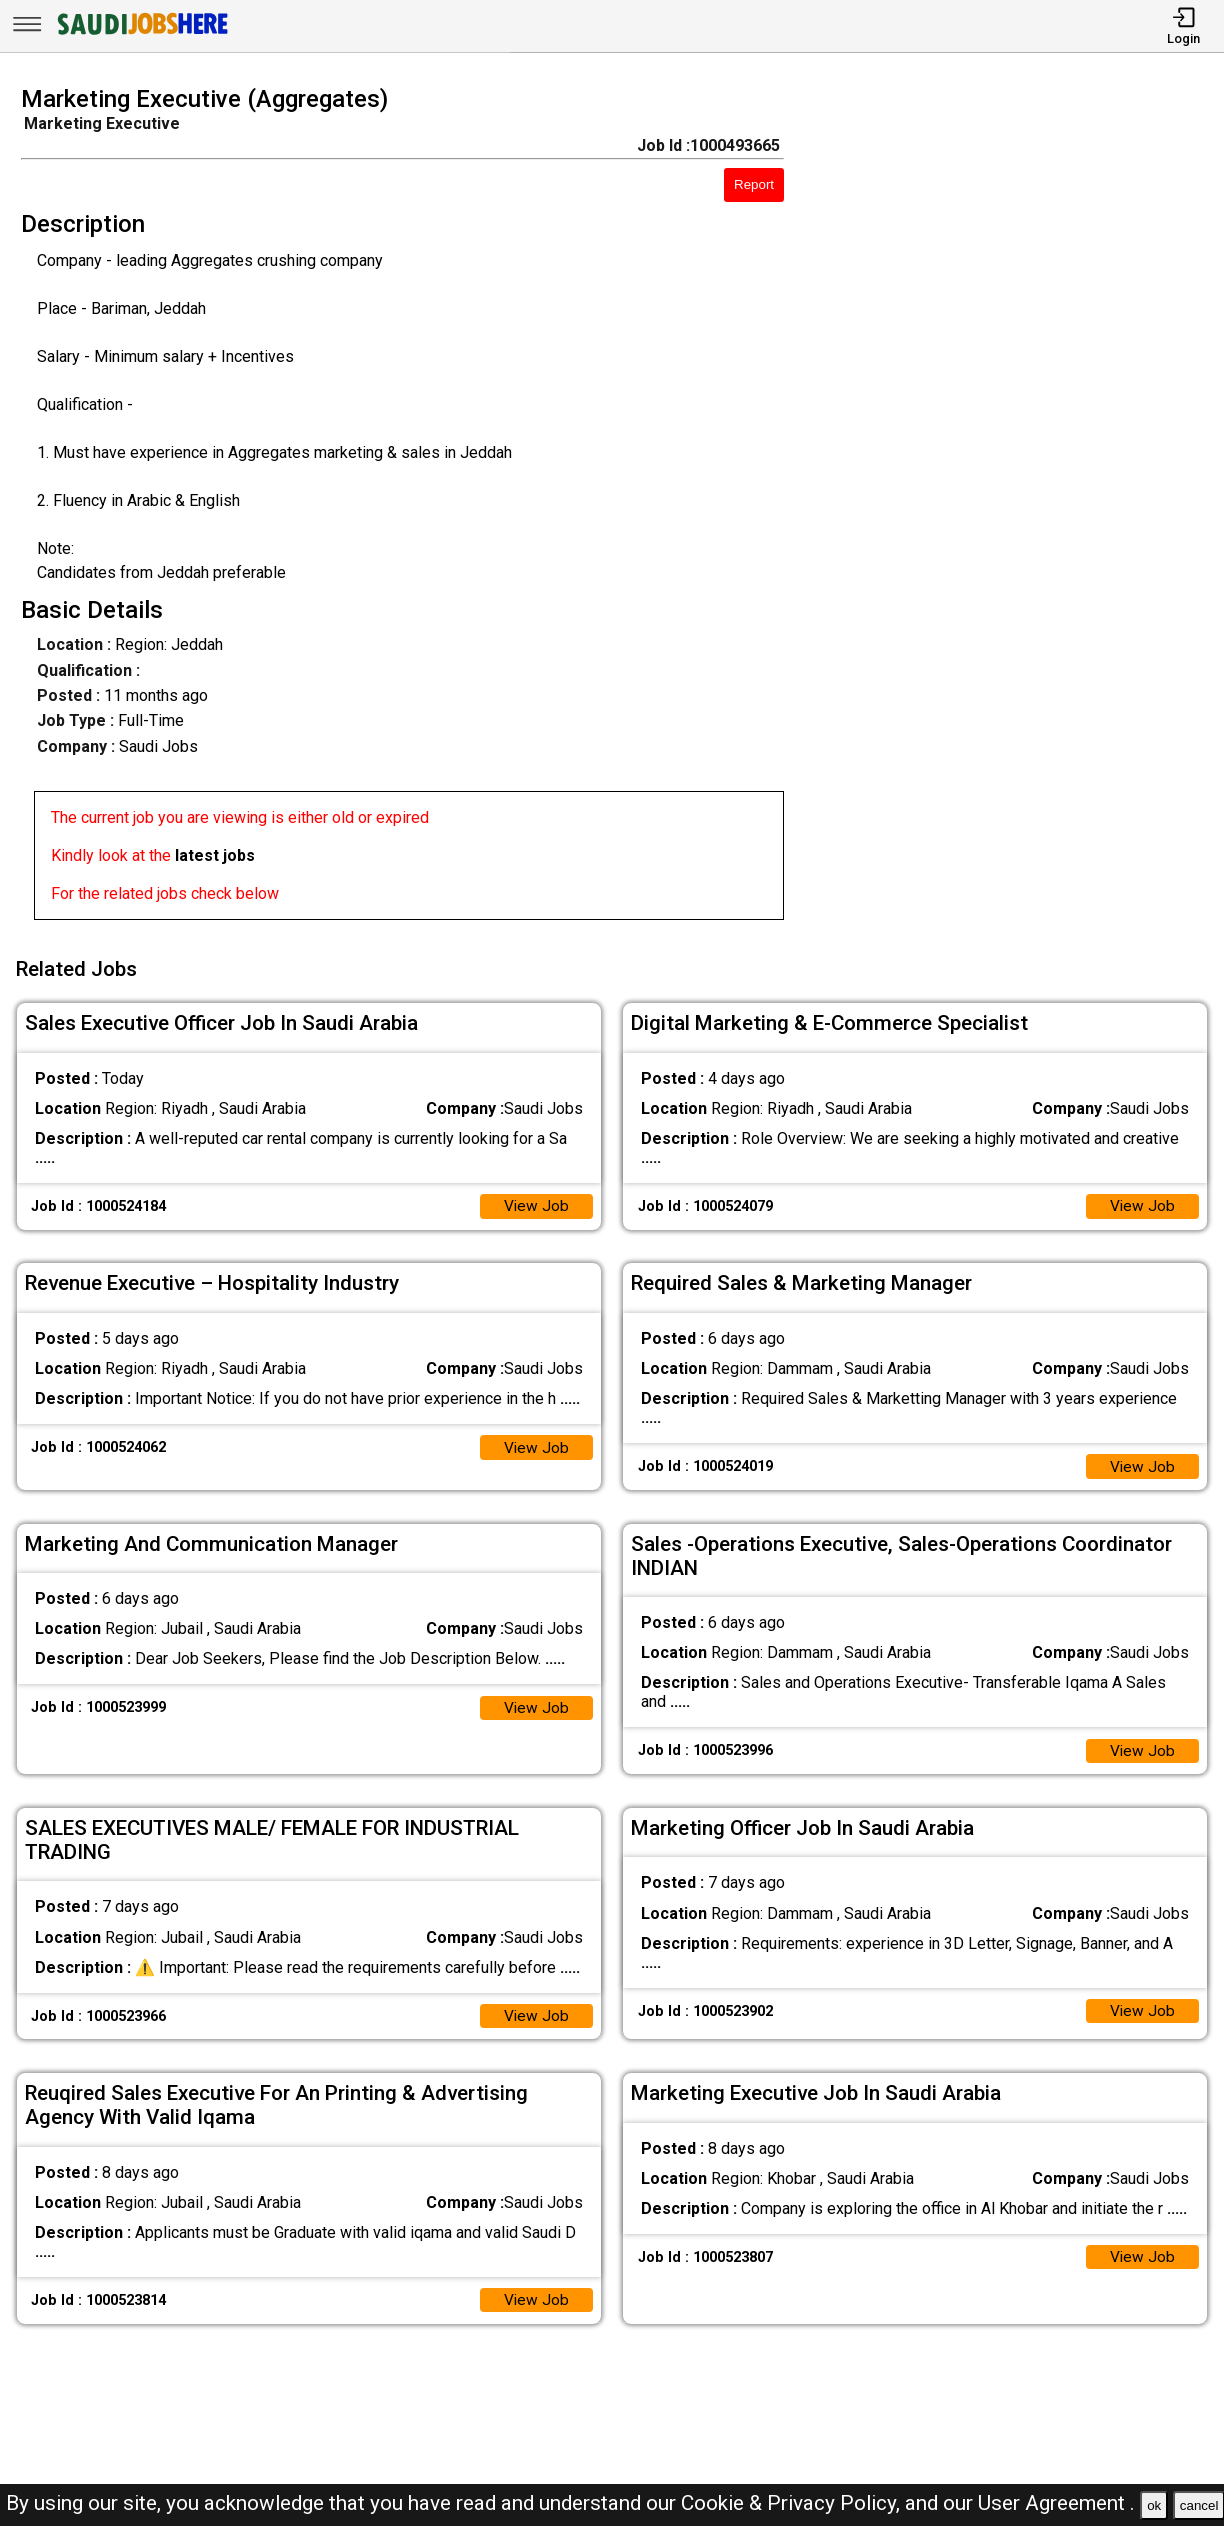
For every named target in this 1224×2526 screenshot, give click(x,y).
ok (1154, 2505)
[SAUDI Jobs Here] (141, 34)
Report (754, 184)
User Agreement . (1056, 2503)
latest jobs (215, 855)
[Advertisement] (1019, 509)
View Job (536, 1201)
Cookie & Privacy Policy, (793, 2503)
